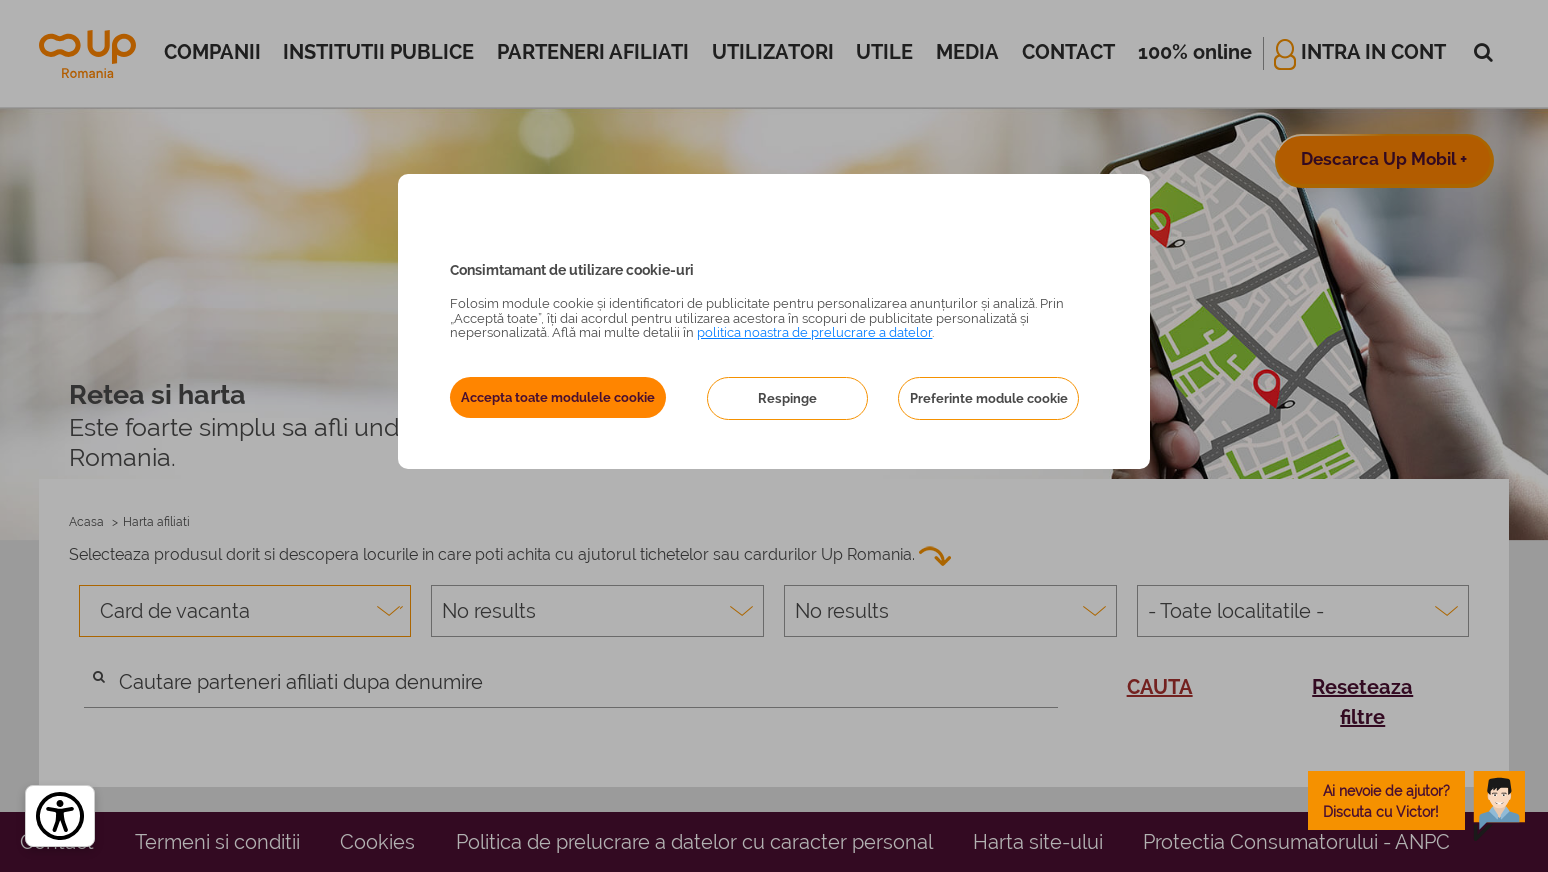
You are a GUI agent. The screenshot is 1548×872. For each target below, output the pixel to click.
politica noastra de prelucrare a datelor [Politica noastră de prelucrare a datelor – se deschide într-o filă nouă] (814, 332)
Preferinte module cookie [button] (989, 398)
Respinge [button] (787, 398)
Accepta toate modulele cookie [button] (558, 397)
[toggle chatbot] (1417, 800)
